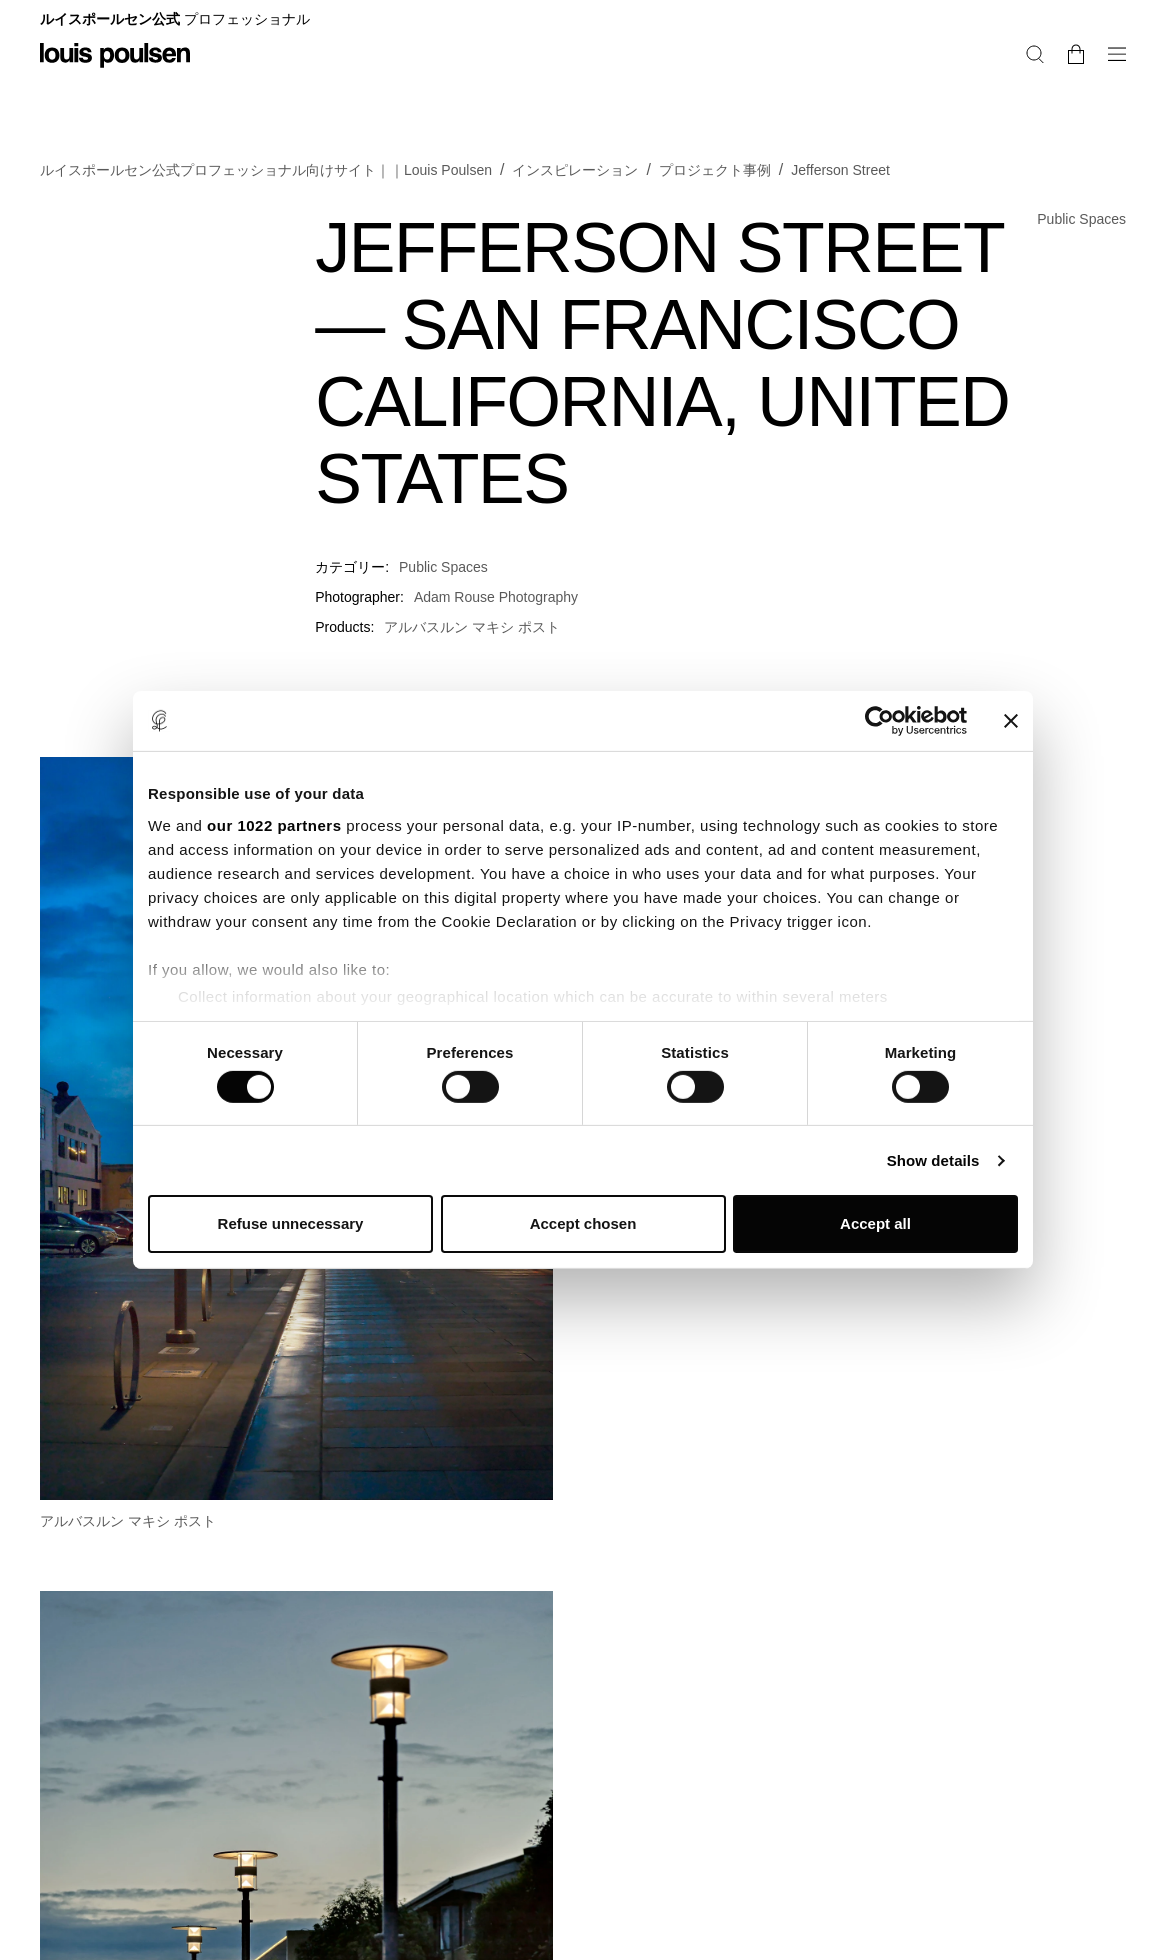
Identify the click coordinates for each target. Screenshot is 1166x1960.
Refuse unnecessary (291, 1223)
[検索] (1085, 88)
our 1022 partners (274, 824)
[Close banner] (1011, 721)
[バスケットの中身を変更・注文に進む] (1118, 88)
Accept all (875, 1223)
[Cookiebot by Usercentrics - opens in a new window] (879, 721)
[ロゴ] (115, 69)
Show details (933, 1160)
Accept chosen (583, 1223)
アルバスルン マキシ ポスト (472, 657)
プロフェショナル (1070, 24)
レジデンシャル (945, 24)
